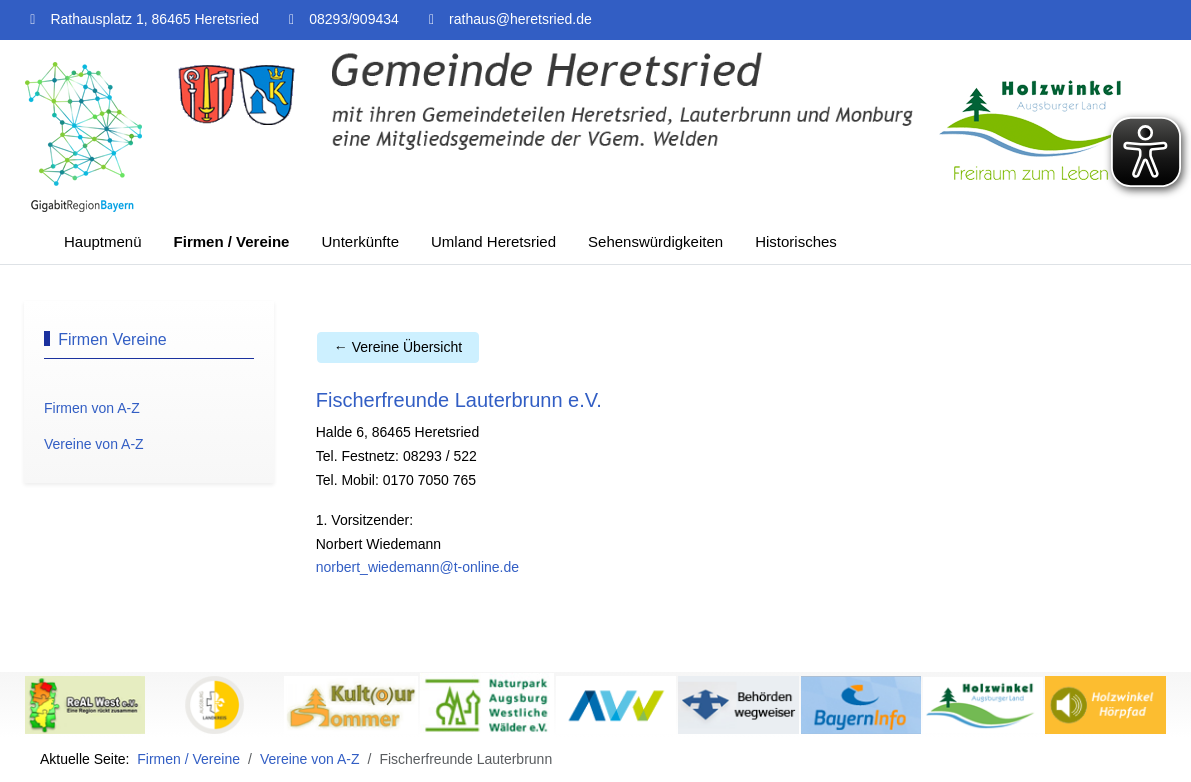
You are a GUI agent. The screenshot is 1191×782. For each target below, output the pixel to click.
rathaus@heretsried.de (520, 19)
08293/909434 (354, 19)
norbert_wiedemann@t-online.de (417, 567)
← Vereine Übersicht (398, 347)
